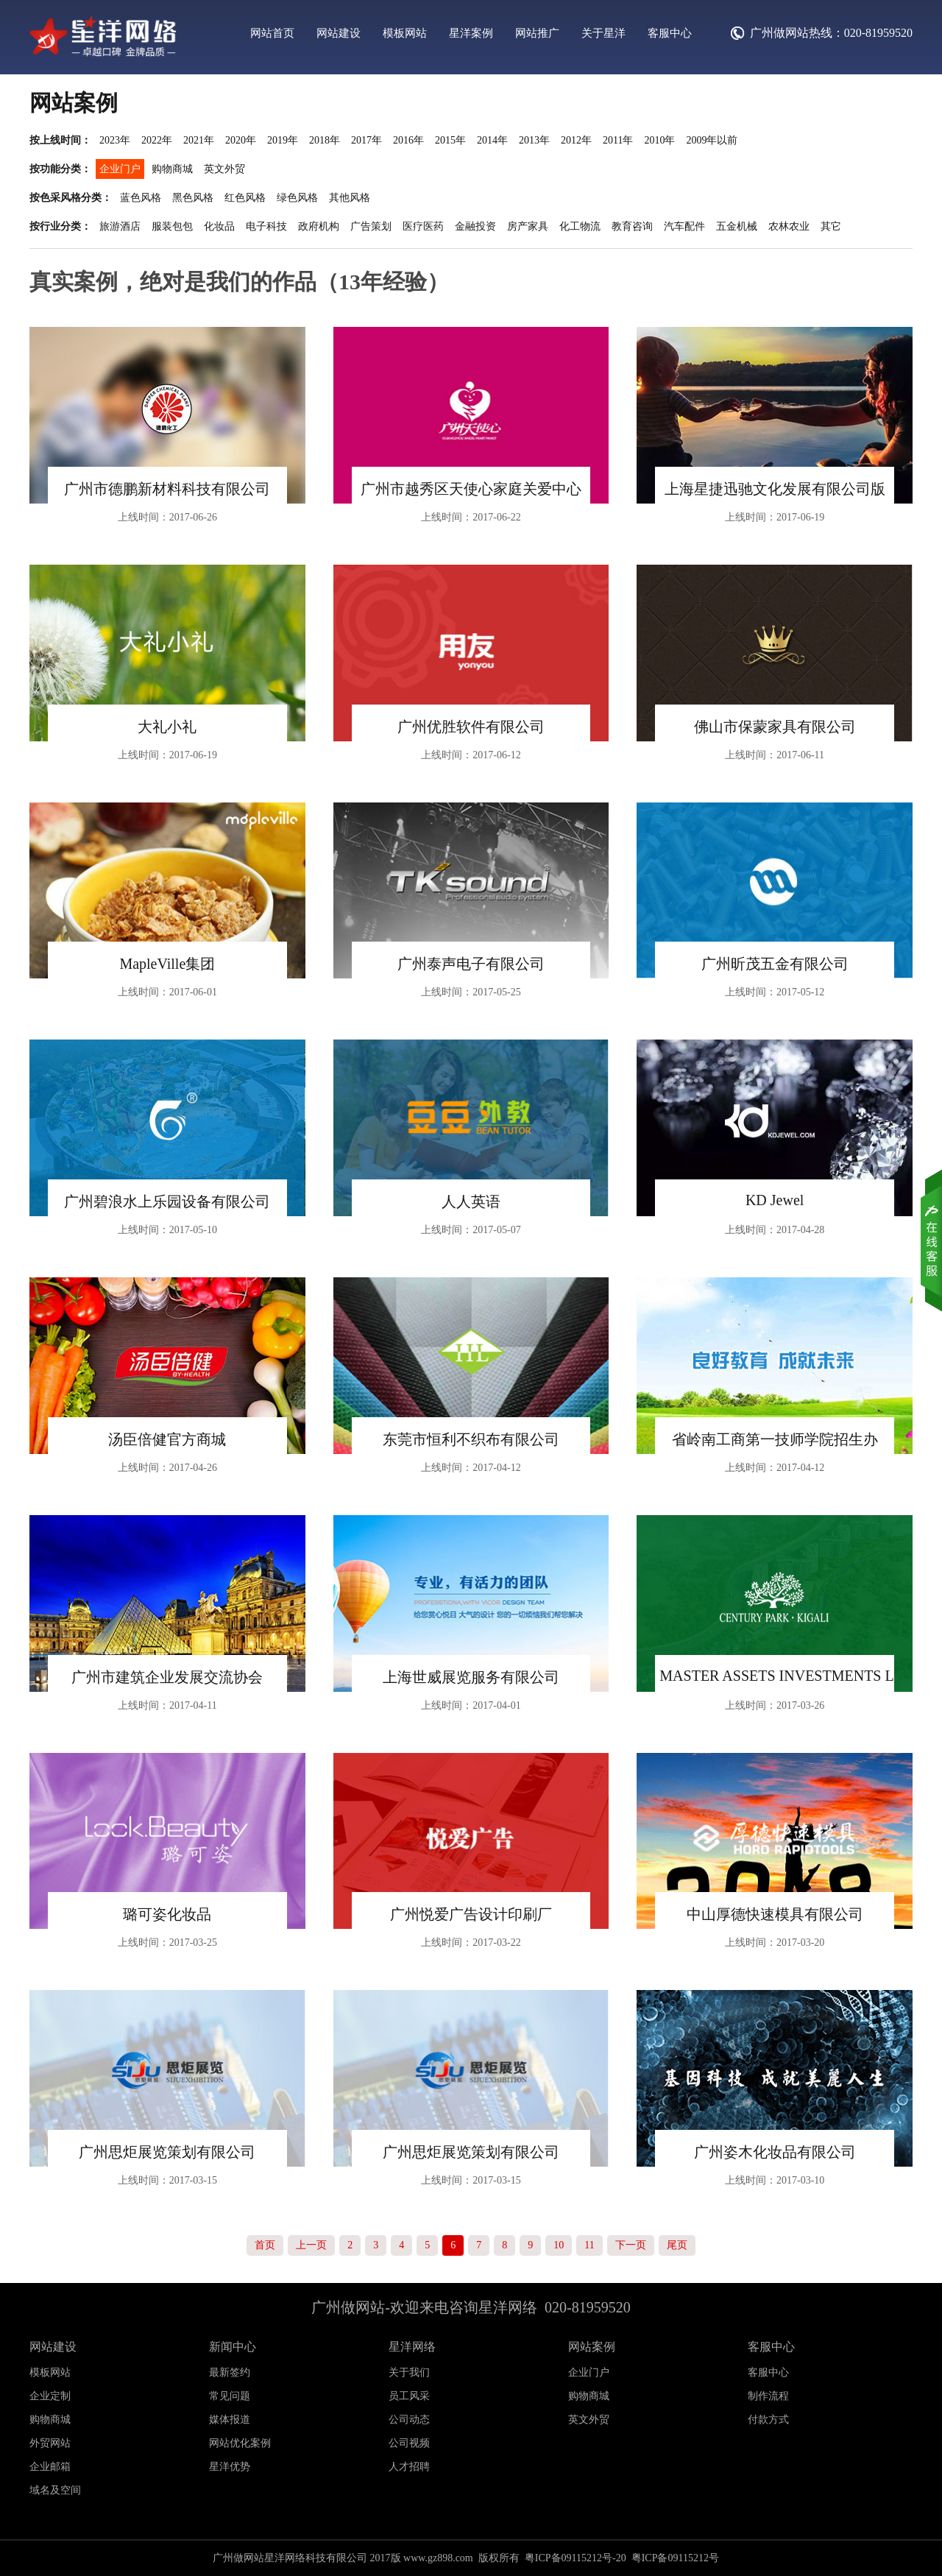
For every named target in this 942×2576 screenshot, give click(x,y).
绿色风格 (297, 197)
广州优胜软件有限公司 (471, 727)
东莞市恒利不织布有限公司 (471, 1439)
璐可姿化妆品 (167, 1914)
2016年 (408, 140)
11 (589, 2245)
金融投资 (475, 226)
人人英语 (471, 1201)
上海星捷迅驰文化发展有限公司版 (775, 489)
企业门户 (120, 168)
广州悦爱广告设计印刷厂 (471, 1914)
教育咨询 (632, 226)
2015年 (450, 140)
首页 (265, 2245)
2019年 (282, 140)
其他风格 (349, 197)
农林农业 (789, 226)
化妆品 (219, 226)
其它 (831, 226)
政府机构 (318, 226)
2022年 (156, 140)
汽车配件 (684, 226)
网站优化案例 (240, 2443)
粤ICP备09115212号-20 (575, 2557)
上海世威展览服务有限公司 (471, 1677)
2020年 (240, 140)
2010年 (659, 140)
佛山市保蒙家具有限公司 (775, 727)
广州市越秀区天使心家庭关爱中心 (471, 489)
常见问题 (229, 2396)
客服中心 (670, 33)
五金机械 (736, 226)
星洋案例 (471, 33)
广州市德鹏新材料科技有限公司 (167, 489)
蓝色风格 (140, 197)
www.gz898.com (438, 2557)
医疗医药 (423, 226)
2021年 (198, 140)
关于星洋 (603, 33)
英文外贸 (224, 168)
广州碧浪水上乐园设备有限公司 (167, 1201)
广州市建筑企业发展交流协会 (167, 1677)
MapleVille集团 (167, 964)
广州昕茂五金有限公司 (775, 964)
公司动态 (409, 2419)
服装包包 (172, 226)
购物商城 (172, 168)
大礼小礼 (167, 727)
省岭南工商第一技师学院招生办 (775, 1439)
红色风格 (245, 197)
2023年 (114, 140)
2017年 (366, 140)
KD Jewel (775, 1200)
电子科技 (266, 226)
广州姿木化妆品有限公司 (775, 2152)
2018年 (324, 140)
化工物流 (580, 226)
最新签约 (229, 2372)
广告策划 (371, 226)
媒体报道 (229, 2419)
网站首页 (272, 33)
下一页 (630, 2245)
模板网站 (405, 33)
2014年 (492, 140)
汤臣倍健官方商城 (167, 1439)
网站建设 (338, 33)
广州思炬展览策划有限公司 (167, 2152)
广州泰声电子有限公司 (471, 964)
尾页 (677, 2245)
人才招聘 (409, 2466)
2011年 (618, 140)
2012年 (576, 140)
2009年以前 (711, 140)
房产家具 (527, 226)
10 (558, 2245)
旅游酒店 (120, 226)
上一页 (311, 2245)
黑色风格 (192, 197)
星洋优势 (229, 2466)
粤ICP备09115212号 (675, 2557)
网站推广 (537, 33)
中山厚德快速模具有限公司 (775, 1914)
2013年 (534, 140)
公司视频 (409, 2443)
